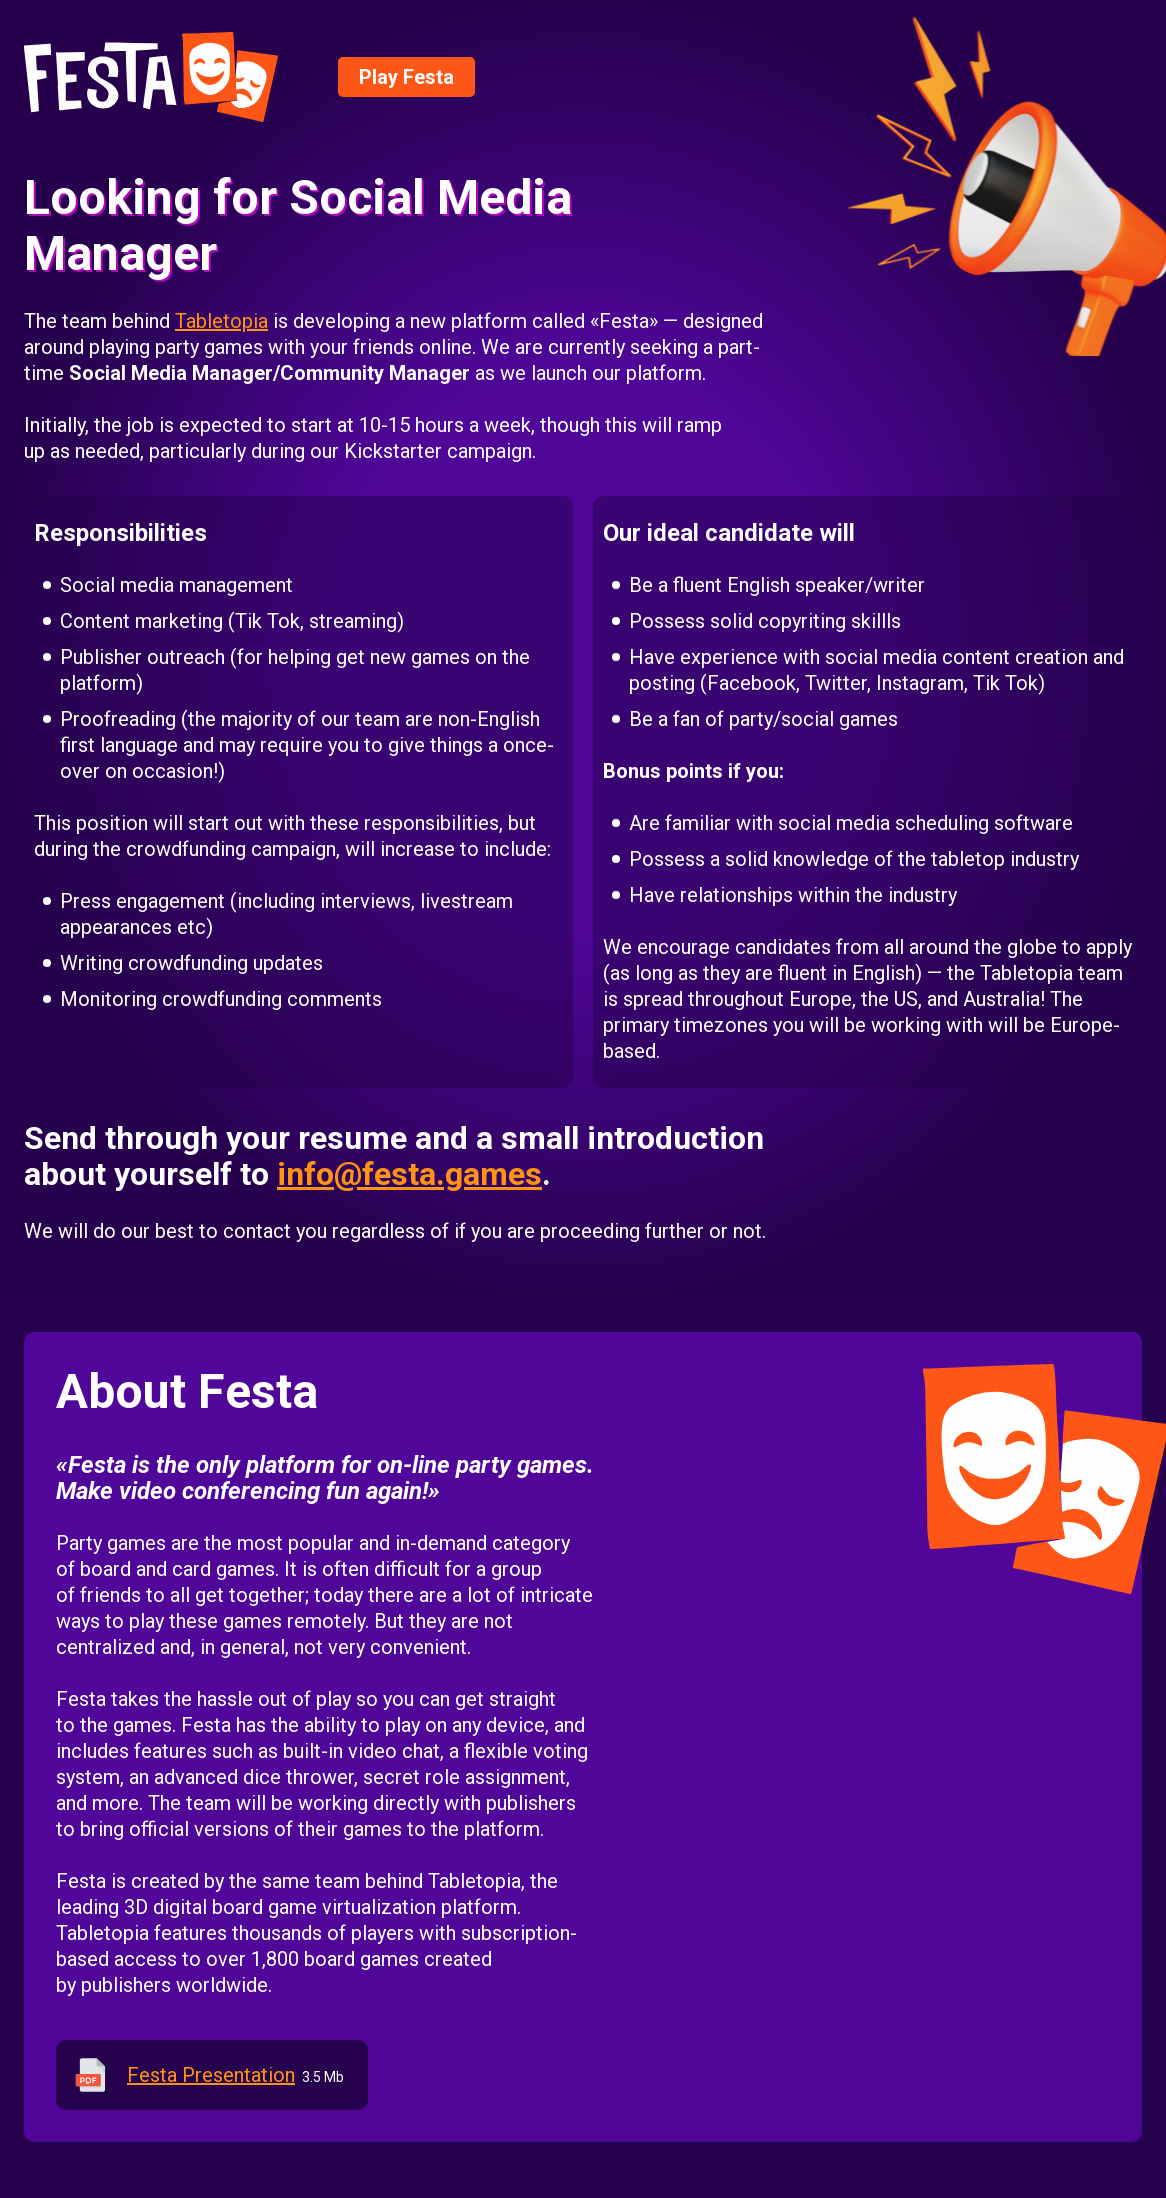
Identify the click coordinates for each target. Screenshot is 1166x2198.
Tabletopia (221, 321)
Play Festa (406, 77)
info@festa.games (409, 1174)
